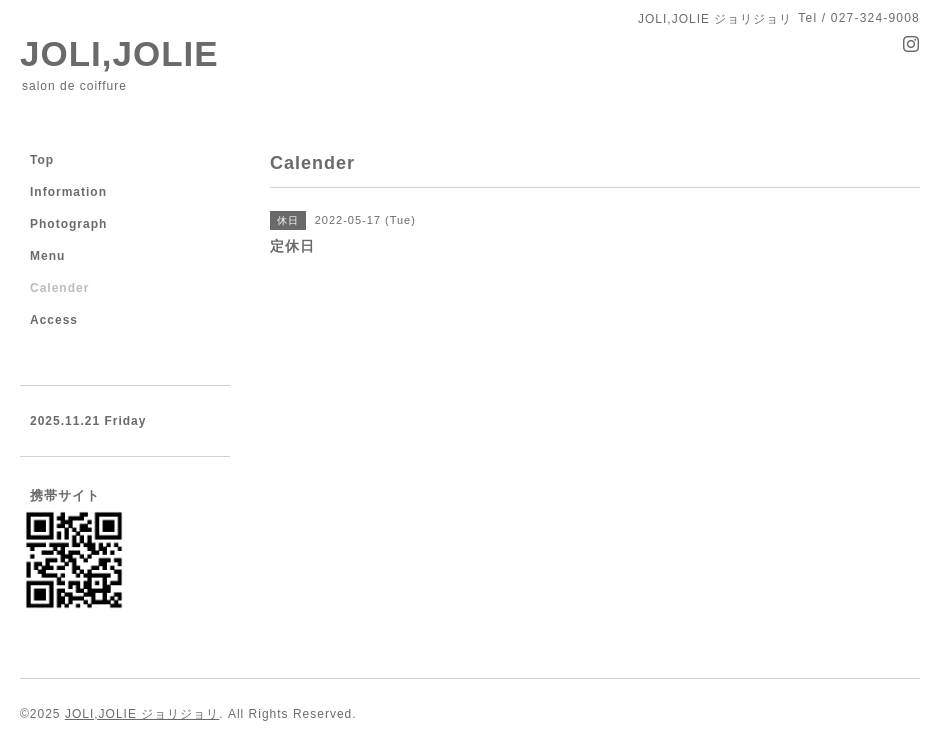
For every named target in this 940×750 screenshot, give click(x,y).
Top (42, 160)
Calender (59, 288)
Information (68, 192)
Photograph (68, 224)
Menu (47, 256)
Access (54, 320)
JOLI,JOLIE (119, 53)
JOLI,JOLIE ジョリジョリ (142, 714)
